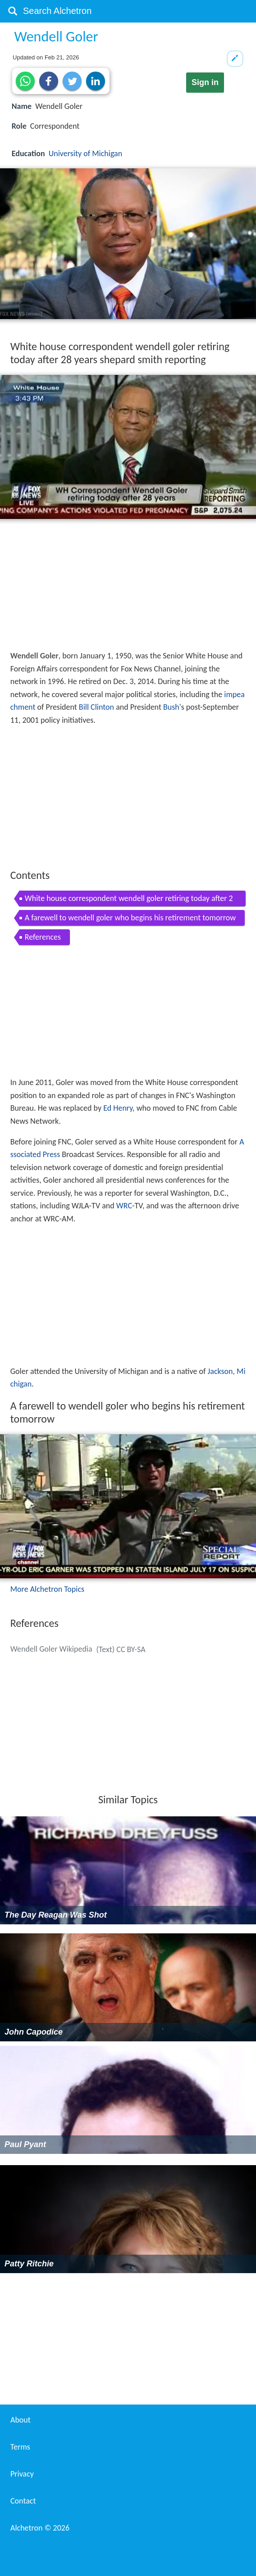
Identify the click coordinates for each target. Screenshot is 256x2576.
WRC (124, 1206)
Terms (20, 2447)
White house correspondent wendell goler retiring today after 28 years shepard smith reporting (129, 899)
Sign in (205, 82)
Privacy (22, 2474)
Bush (171, 707)
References (43, 937)
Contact (23, 2501)
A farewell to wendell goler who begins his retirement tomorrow (130, 918)
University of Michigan (85, 153)
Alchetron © (39, 2528)
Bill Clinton (96, 707)
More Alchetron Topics (47, 1589)
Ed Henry (118, 1108)
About (20, 2420)
